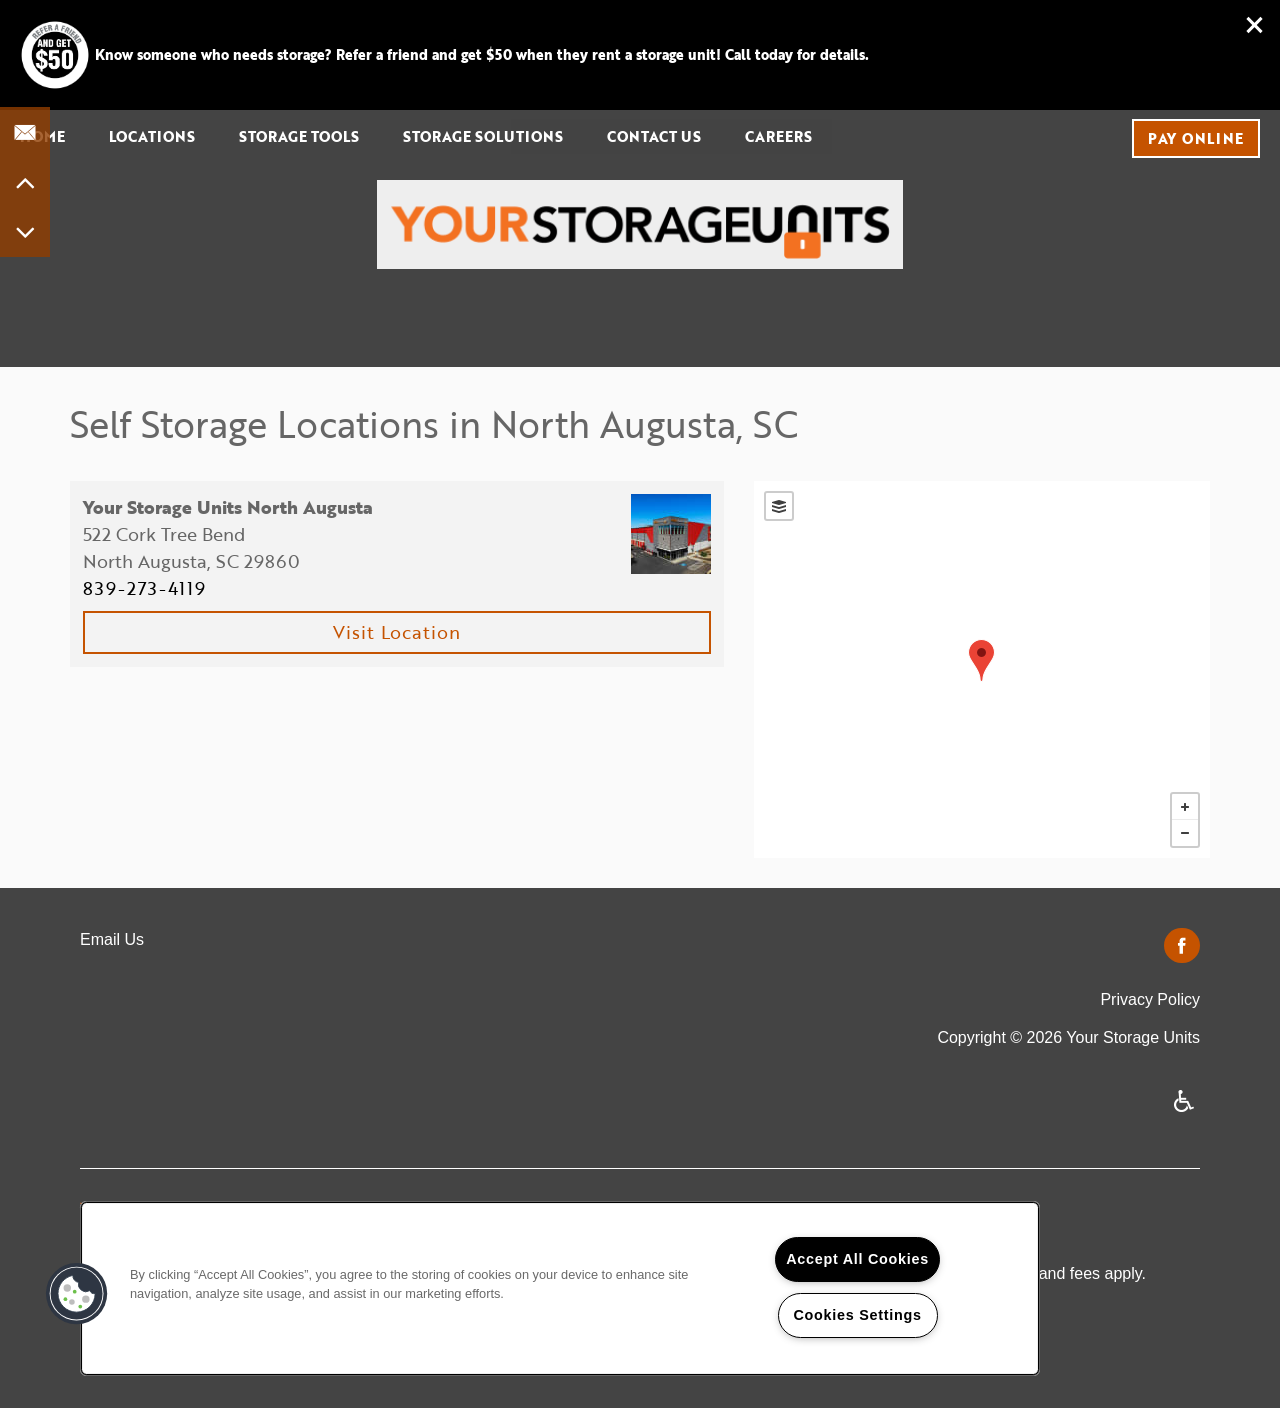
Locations (152, 136)
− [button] (1185, 833)
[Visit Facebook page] (1182, 947)
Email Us (112, 939)
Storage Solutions (483, 136)
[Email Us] (25, 132)
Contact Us (654, 136)
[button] (1255, 25)
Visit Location (397, 632)
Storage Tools (299, 136)
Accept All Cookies (857, 1259)
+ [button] (1185, 807)
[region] (560, 1288)
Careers (778, 136)
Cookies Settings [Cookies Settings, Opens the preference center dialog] (857, 1315)
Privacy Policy (1150, 999)
